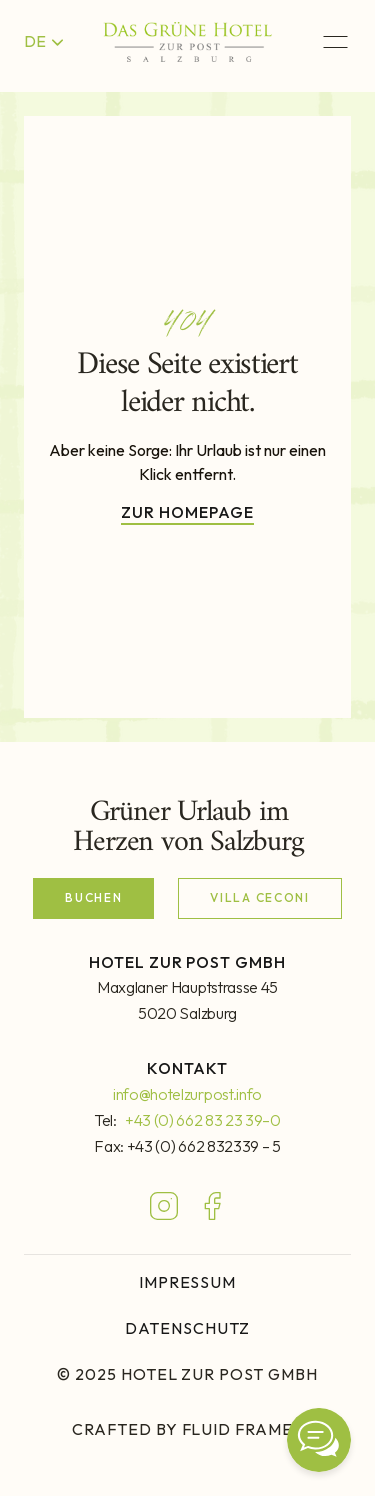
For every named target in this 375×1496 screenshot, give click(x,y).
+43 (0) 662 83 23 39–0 (203, 1120)
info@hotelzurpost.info (187, 1094)
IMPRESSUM (188, 1282)
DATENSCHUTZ (187, 1328)
